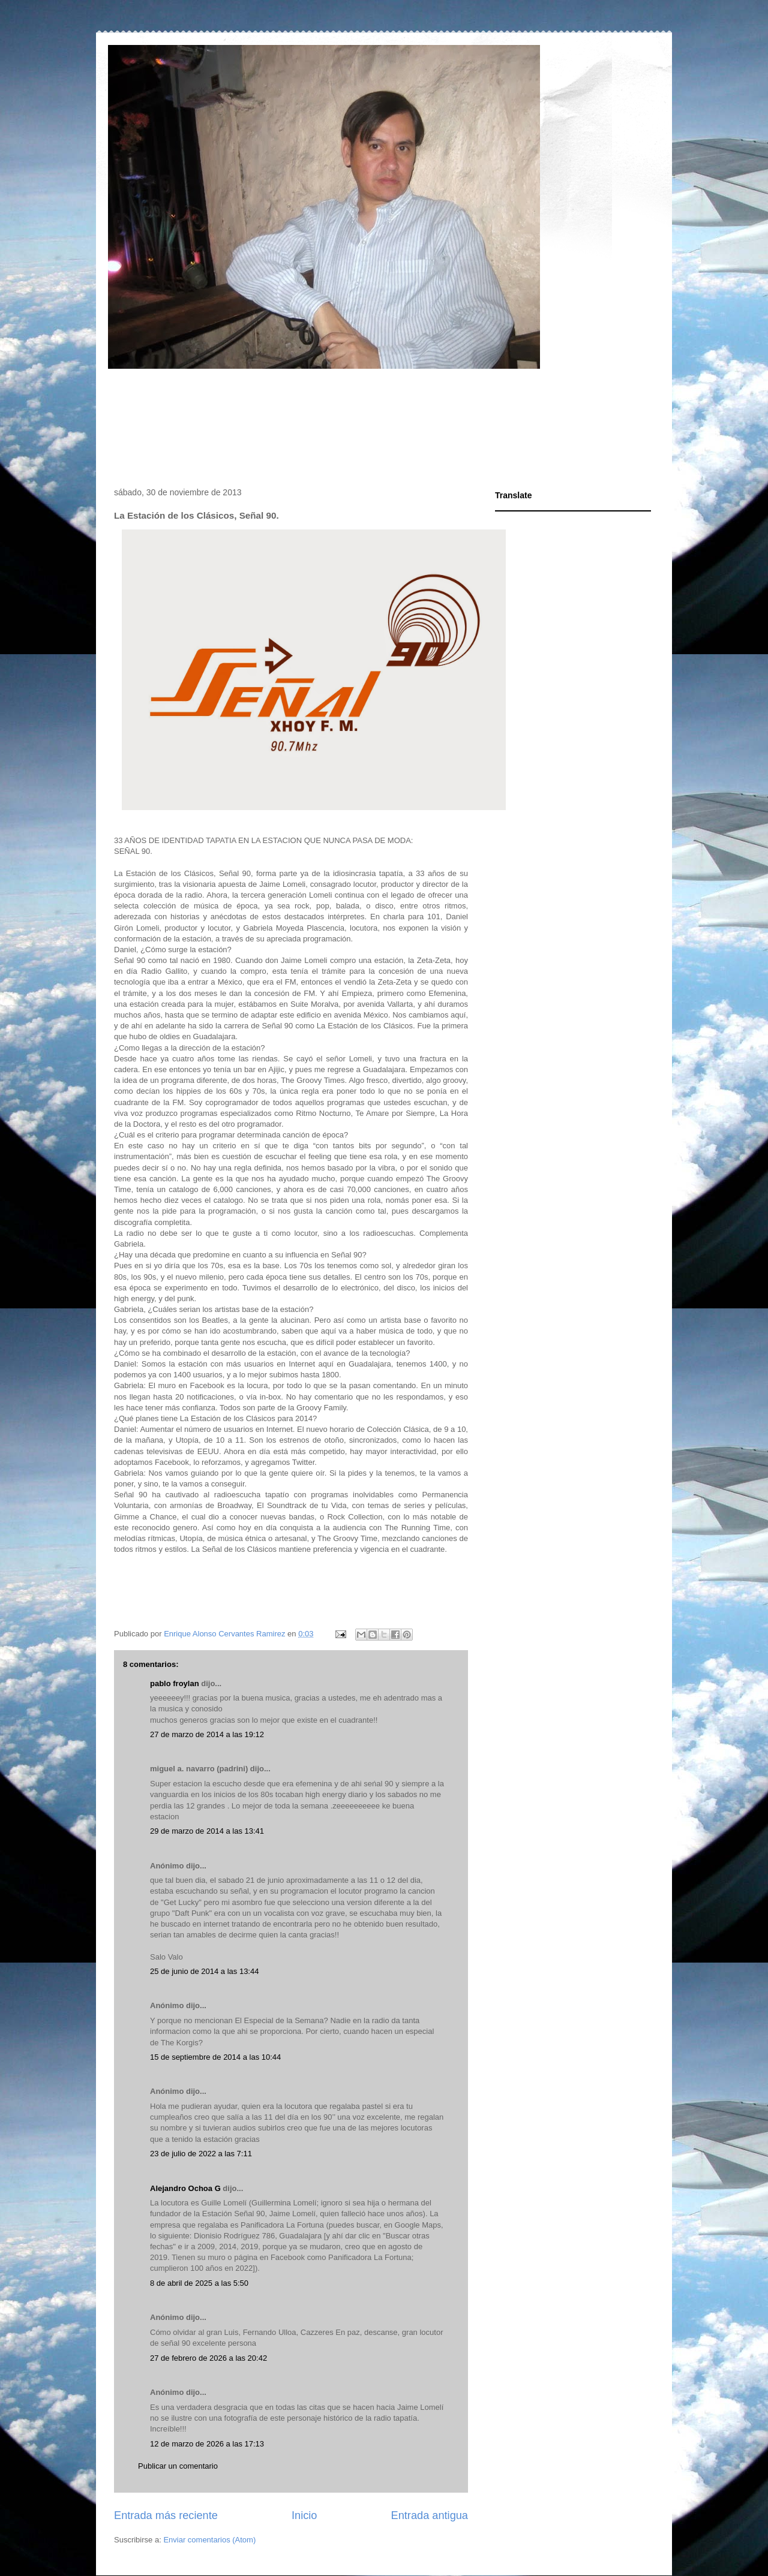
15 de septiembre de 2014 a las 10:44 (215, 2057)
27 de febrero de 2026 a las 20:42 (208, 2358)
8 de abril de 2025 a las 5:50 (199, 2283)
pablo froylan (174, 1683)
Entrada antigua (429, 2515)
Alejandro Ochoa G (185, 2188)
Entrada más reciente (166, 2515)
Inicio (304, 2515)
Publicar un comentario (178, 2465)
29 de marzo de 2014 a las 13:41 (207, 1830)
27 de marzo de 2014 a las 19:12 (207, 1734)
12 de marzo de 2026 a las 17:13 (207, 2443)
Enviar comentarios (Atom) (209, 2539)
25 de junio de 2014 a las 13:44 (204, 1971)
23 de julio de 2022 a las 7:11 (201, 2153)
